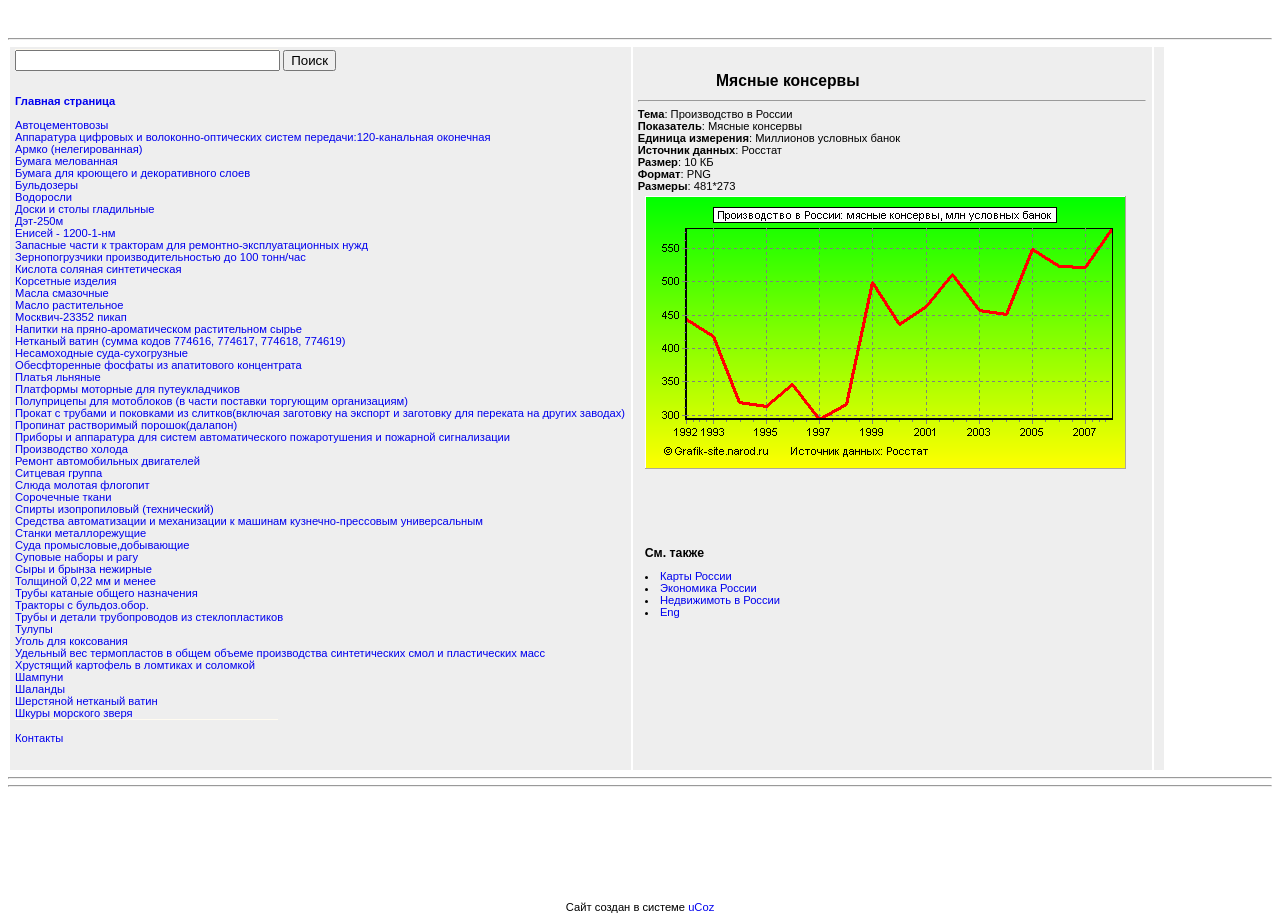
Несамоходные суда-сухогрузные (101, 353)
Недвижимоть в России (720, 600)
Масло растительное (69, 305)
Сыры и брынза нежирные (83, 569)
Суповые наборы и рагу (76, 557)
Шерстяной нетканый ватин (86, 701)
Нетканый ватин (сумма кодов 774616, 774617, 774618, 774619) (180, 341)
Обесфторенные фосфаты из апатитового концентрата (158, 365)
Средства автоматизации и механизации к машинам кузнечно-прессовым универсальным (249, 521)
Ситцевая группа (58, 473)
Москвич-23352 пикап (71, 317)
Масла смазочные (62, 293)
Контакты (39, 738)
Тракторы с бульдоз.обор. (82, 605)
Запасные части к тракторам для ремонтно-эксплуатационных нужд (191, 245)
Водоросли (43, 197)
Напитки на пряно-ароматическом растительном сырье (158, 329)
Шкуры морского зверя (74, 713)
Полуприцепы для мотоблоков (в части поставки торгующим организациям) (211, 401)
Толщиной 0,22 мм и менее (85, 581)
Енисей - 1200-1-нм (65, 233)
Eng (670, 612)
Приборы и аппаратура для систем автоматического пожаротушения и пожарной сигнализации (262, 437)
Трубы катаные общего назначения (106, 593)
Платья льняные (58, 377)
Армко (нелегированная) (78, 149)
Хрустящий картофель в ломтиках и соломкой (135, 665)
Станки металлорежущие (80, 533)
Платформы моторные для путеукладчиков (127, 389)
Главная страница (65, 101)
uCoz (701, 907)
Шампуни (39, 677)
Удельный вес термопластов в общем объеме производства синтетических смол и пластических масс (280, 653)
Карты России (696, 576)
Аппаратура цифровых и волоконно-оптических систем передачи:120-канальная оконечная (252, 137)
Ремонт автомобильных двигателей (107, 461)
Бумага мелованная (66, 161)
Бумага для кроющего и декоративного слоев (132, 173)
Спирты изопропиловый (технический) (114, 509)
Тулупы (34, 629)
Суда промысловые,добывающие (102, 545)
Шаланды (40, 689)
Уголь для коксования (71, 641)
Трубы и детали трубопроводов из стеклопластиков (149, 617)
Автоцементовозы (61, 125)
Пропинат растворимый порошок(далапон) (126, 425)
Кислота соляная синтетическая (98, 269)
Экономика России (708, 588)
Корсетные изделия (65, 281)
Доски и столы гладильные (85, 209)
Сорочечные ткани (63, 497)
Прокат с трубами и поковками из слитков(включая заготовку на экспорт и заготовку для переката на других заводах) (320, 413)
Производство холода (71, 449)
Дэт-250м (39, 221)
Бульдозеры (46, 185)
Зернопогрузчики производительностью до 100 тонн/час (160, 257)
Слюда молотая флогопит (82, 485)
